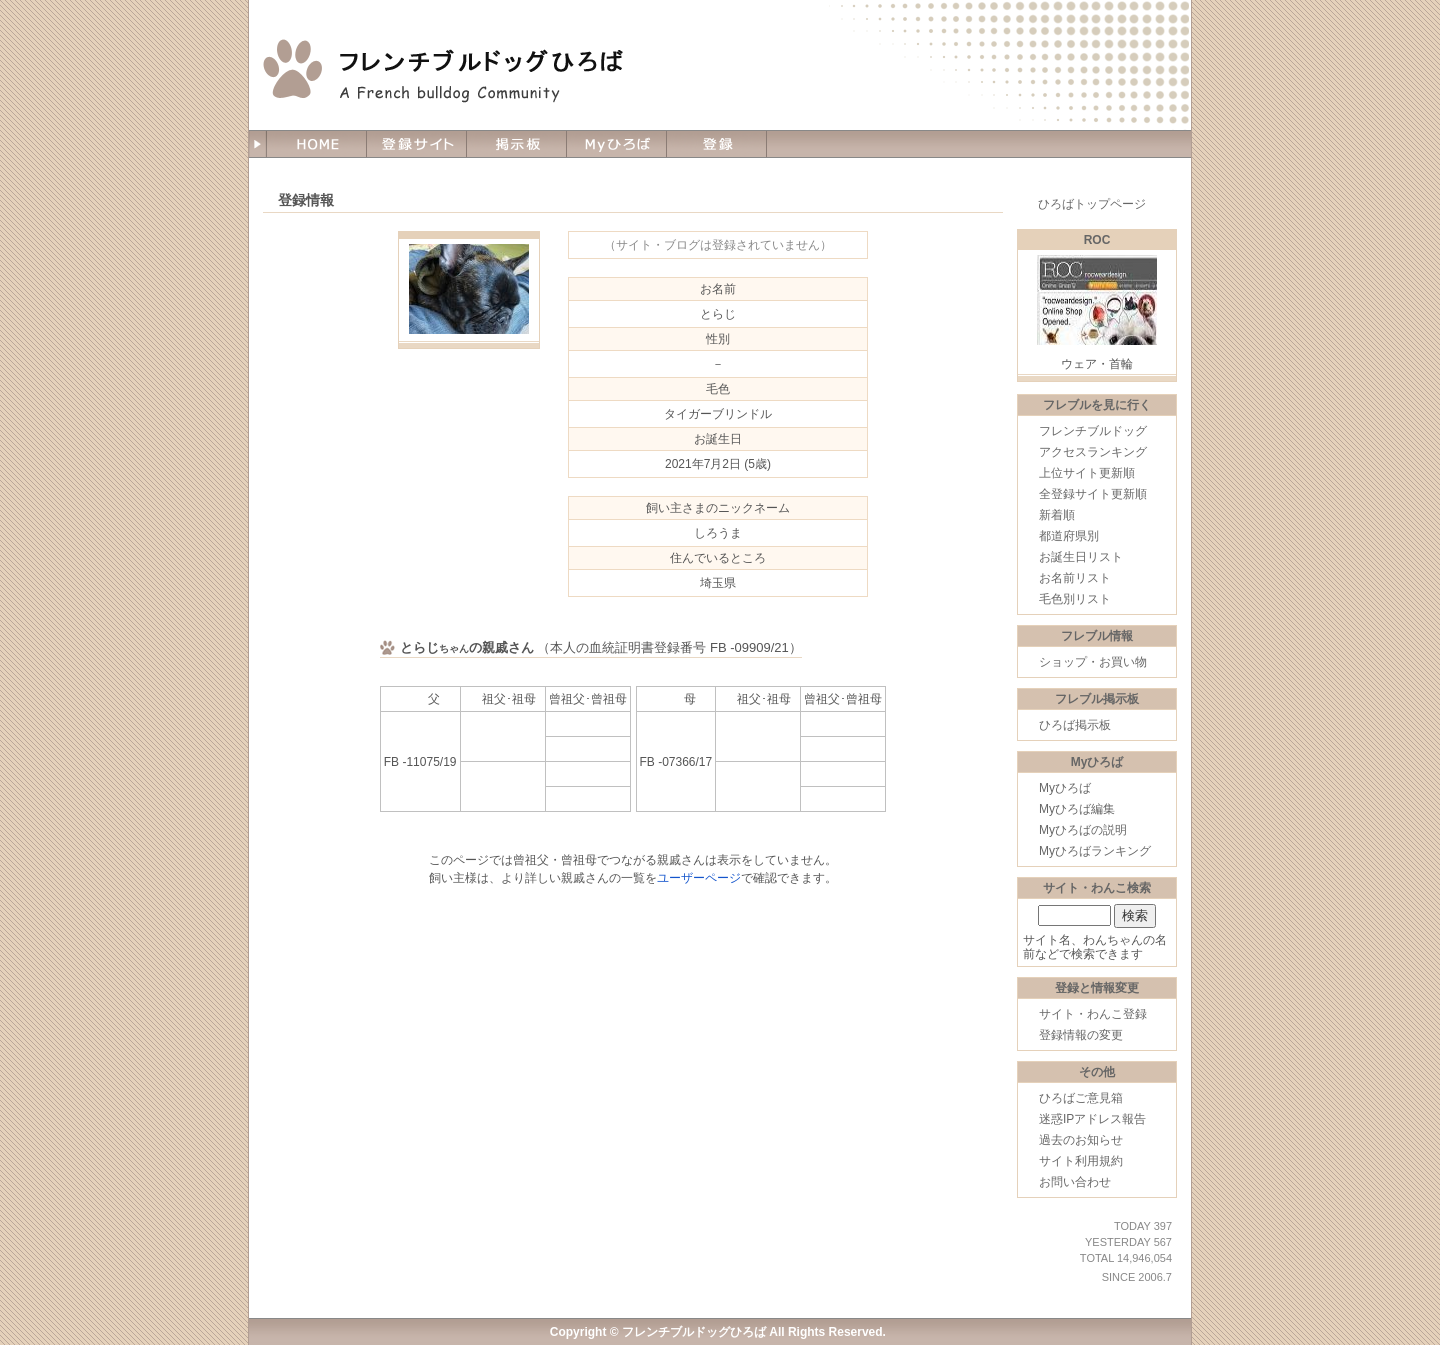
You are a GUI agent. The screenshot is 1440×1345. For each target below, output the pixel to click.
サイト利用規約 (1081, 1161)
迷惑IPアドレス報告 (1092, 1119)
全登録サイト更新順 (1093, 494)
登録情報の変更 (1081, 1035)
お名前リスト (1075, 578)
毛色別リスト (1075, 599)
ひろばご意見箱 (1081, 1098)
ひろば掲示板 (1075, 725)
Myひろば (1065, 788)
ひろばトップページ (1092, 204)
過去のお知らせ (1081, 1140)
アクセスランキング (1093, 452)
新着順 (1057, 515)
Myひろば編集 (1077, 809)
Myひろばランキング (1095, 851)
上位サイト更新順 (1087, 473)
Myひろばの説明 (1083, 830)
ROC (1097, 240)
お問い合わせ (1075, 1182)
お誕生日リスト (1081, 557)
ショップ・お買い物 (1093, 662)
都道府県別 (1069, 536)
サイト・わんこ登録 (1093, 1014)
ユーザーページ (699, 878)
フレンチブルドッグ (1093, 431)
